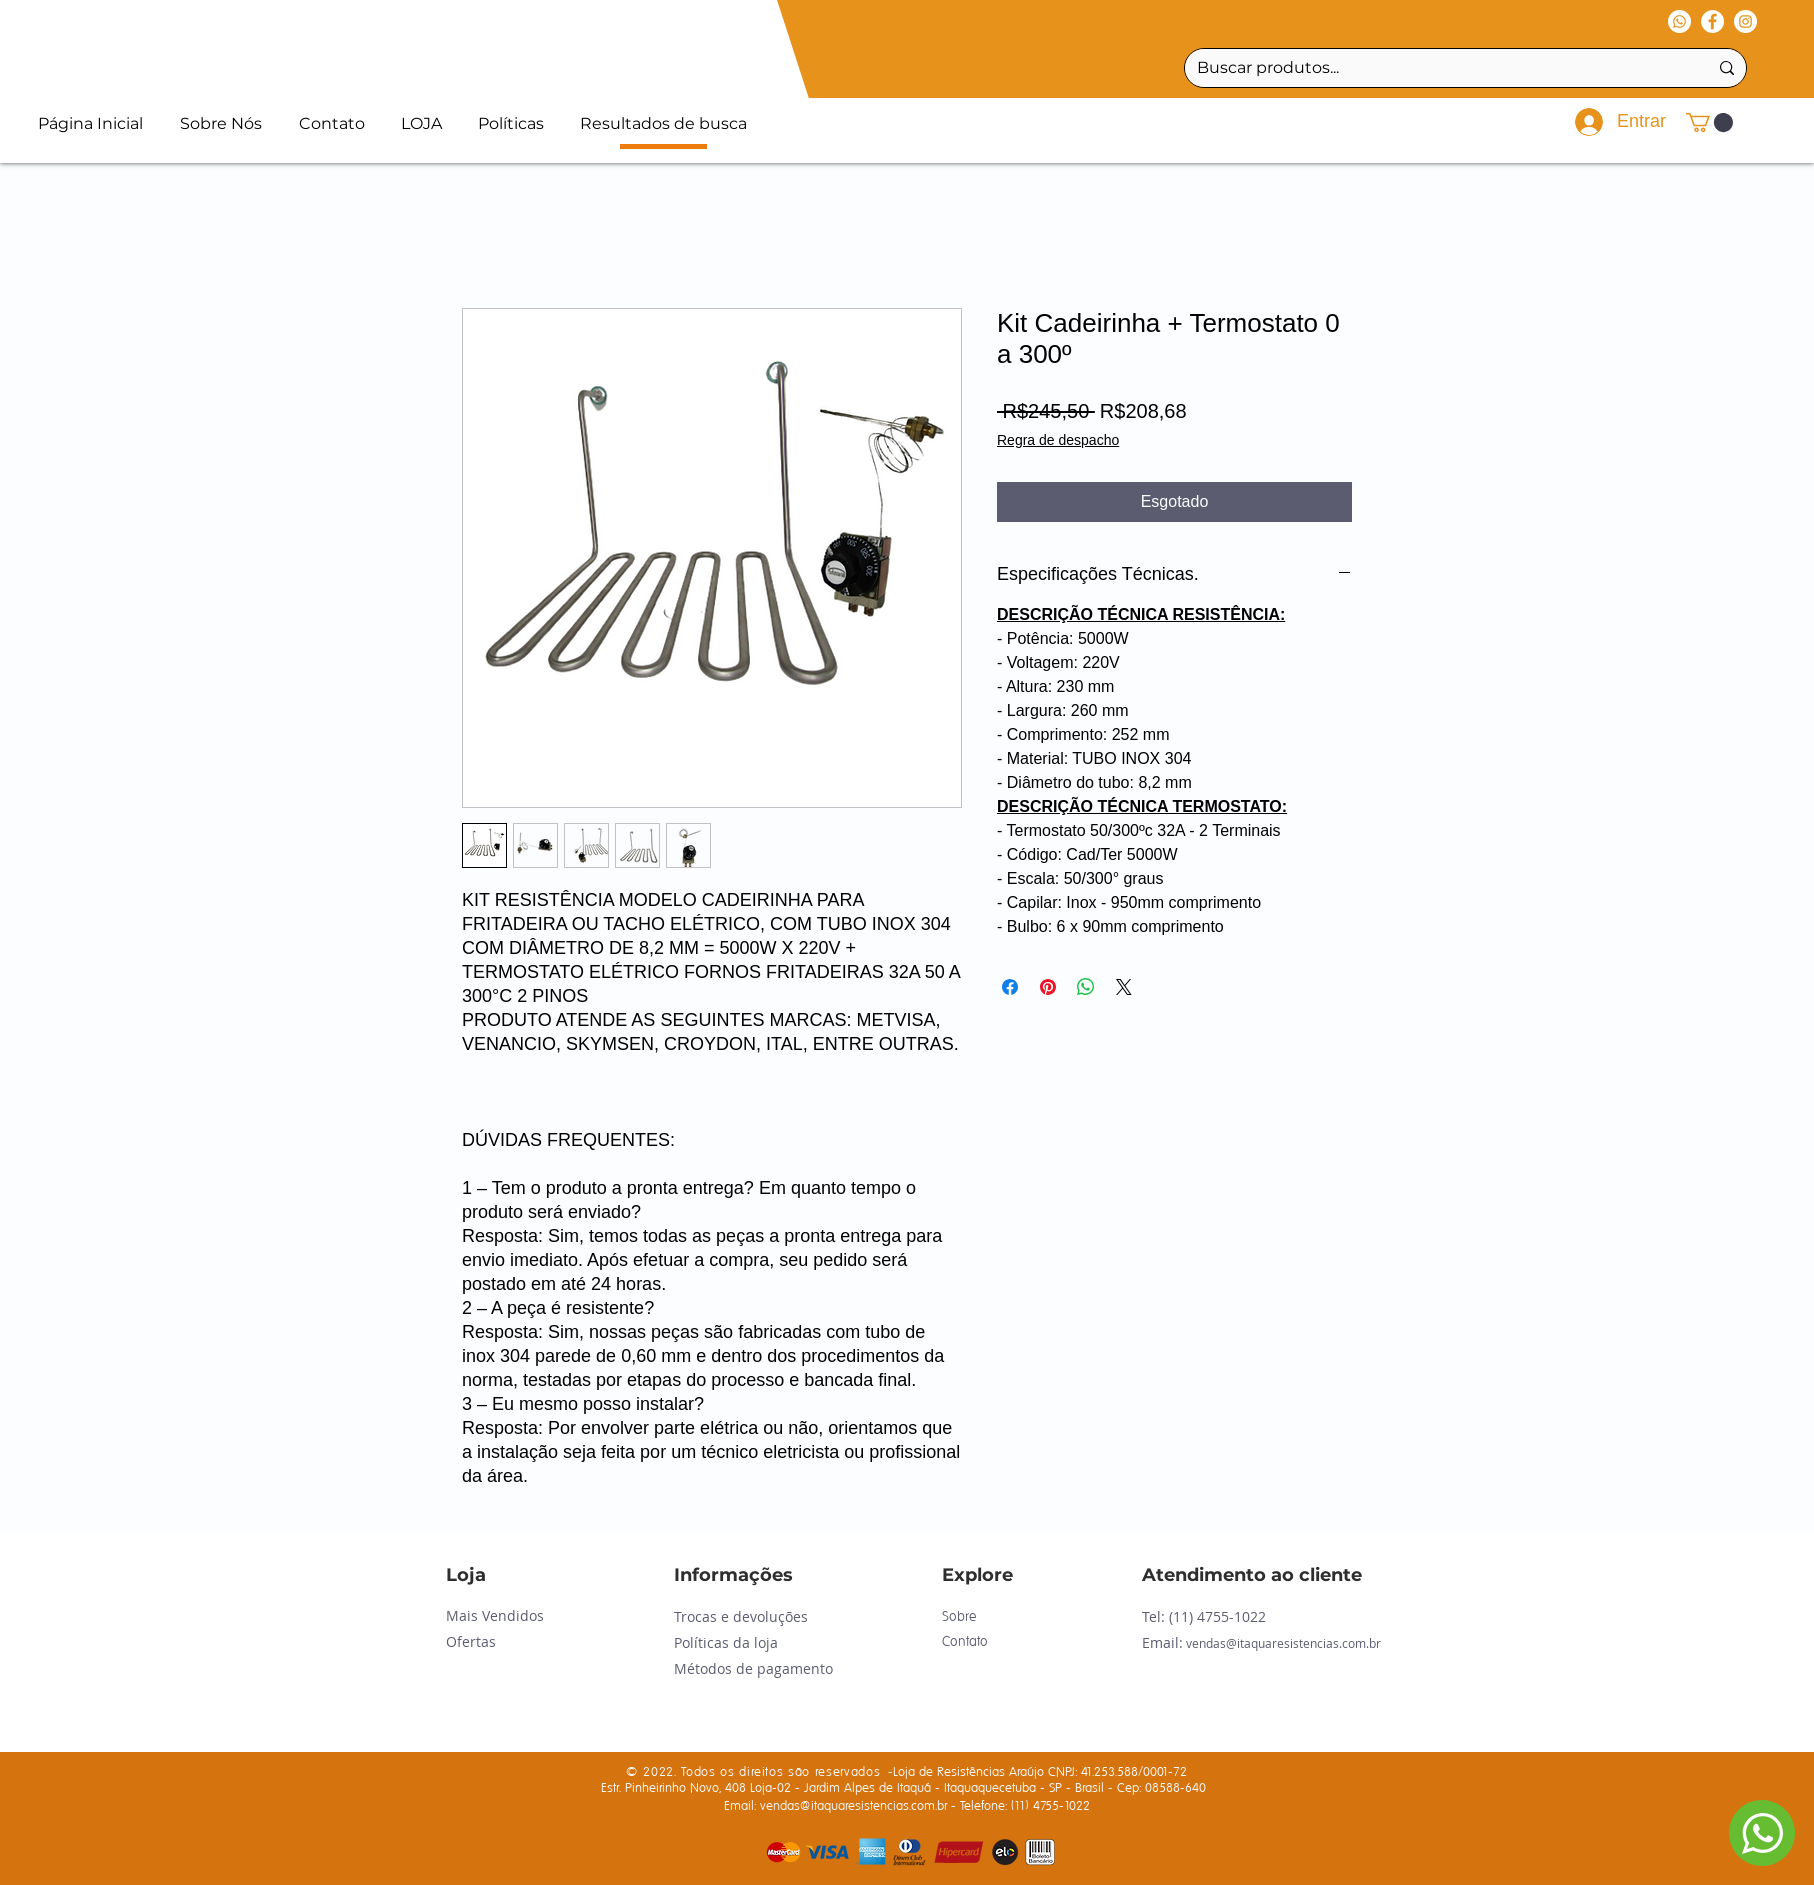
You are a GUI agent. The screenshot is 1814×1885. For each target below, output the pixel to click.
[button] (1709, 122)
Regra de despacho (1058, 440)
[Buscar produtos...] (1437, 68)
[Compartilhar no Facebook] (1010, 987)
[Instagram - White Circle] (1745, 21)
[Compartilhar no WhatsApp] (1086, 987)
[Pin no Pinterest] (1048, 987)
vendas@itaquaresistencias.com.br (1283, 1643)
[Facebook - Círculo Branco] (1712, 21)
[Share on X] (1124, 987)
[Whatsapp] (1679, 21)
